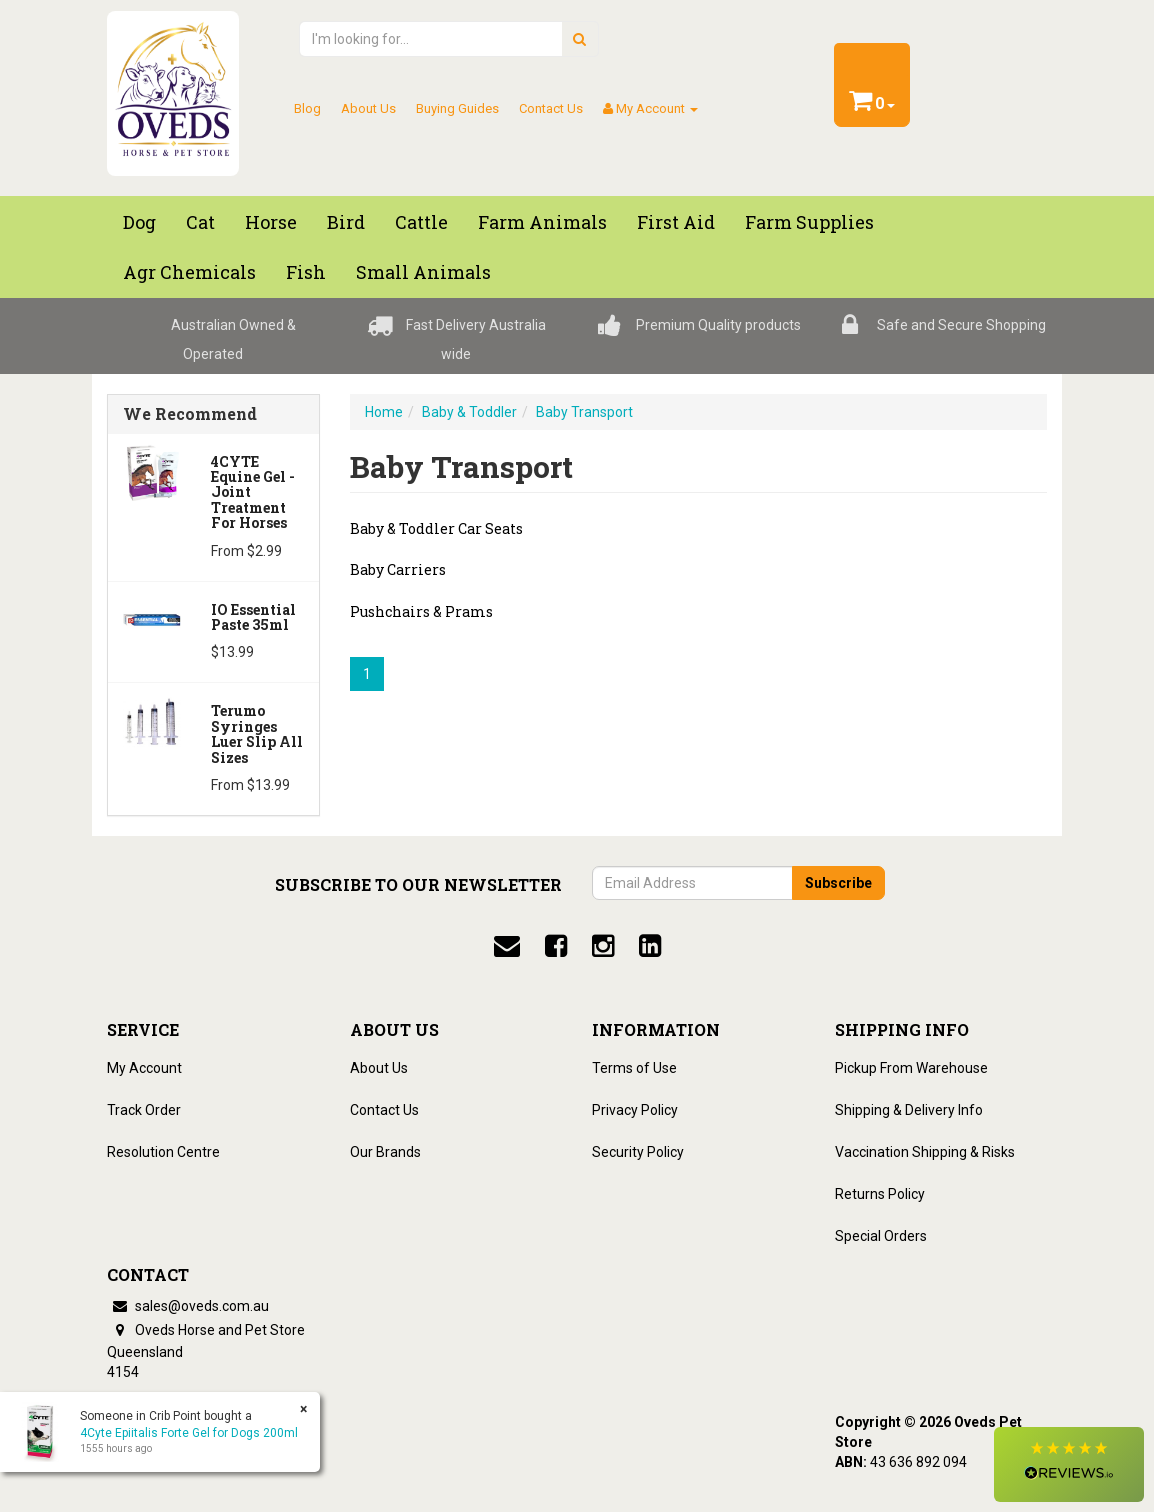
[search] (579, 39)
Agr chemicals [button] (189, 272)
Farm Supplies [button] (809, 222)
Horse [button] (271, 222)
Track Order (144, 1110)
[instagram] (603, 946)
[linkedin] (650, 946)
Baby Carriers (398, 569)
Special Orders (881, 1236)
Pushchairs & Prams (421, 611)
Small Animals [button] (423, 272)
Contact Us (551, 108)
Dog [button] (139, 222)
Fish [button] (306, 272)
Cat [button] (200, 222)
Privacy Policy (635, 1110)
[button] (1069, 1464)
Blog (307, 108)
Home (384, 412)
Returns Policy (880, 1194)
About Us (368, 108)
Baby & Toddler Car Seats (436, 528)
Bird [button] (346, 222)
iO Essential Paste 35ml (253, 617)
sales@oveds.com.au (188, 1306)
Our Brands (385, 1152)
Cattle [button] (421, 222)
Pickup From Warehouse (911, 1068)
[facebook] (556, 946)
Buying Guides (457, 108)
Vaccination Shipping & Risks (925, 1152)
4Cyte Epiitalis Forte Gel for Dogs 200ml (189, 1433)
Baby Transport (584, 412)
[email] (507, 946)
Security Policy (638, 1152)
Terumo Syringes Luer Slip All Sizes (257, 733)
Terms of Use (634, 1068)
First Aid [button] (676, 222)
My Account (144, 1068)
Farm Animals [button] (542, 222)
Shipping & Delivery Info (909, 1110)
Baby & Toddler (469, 412)
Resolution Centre (163, 1152)
